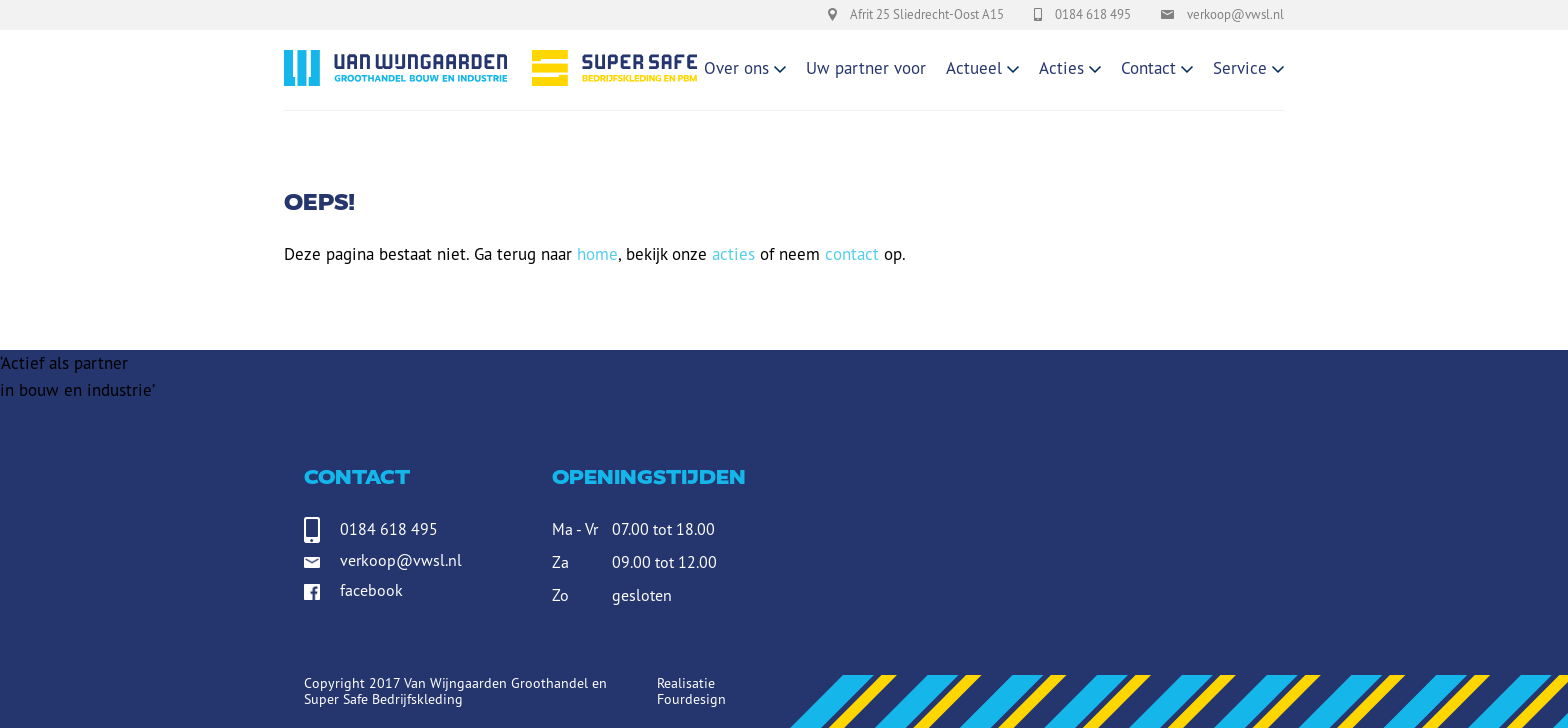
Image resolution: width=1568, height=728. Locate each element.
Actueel (974, 68)
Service (1240, 68)
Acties (1061, 68)
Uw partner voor (866, 68)
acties (733, 254)
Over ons (736, 68)
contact (852, 254)
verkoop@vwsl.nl (401, 560)
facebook (371, 593)
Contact (1148, 68)
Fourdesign (691, 699)
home (597, 254)
